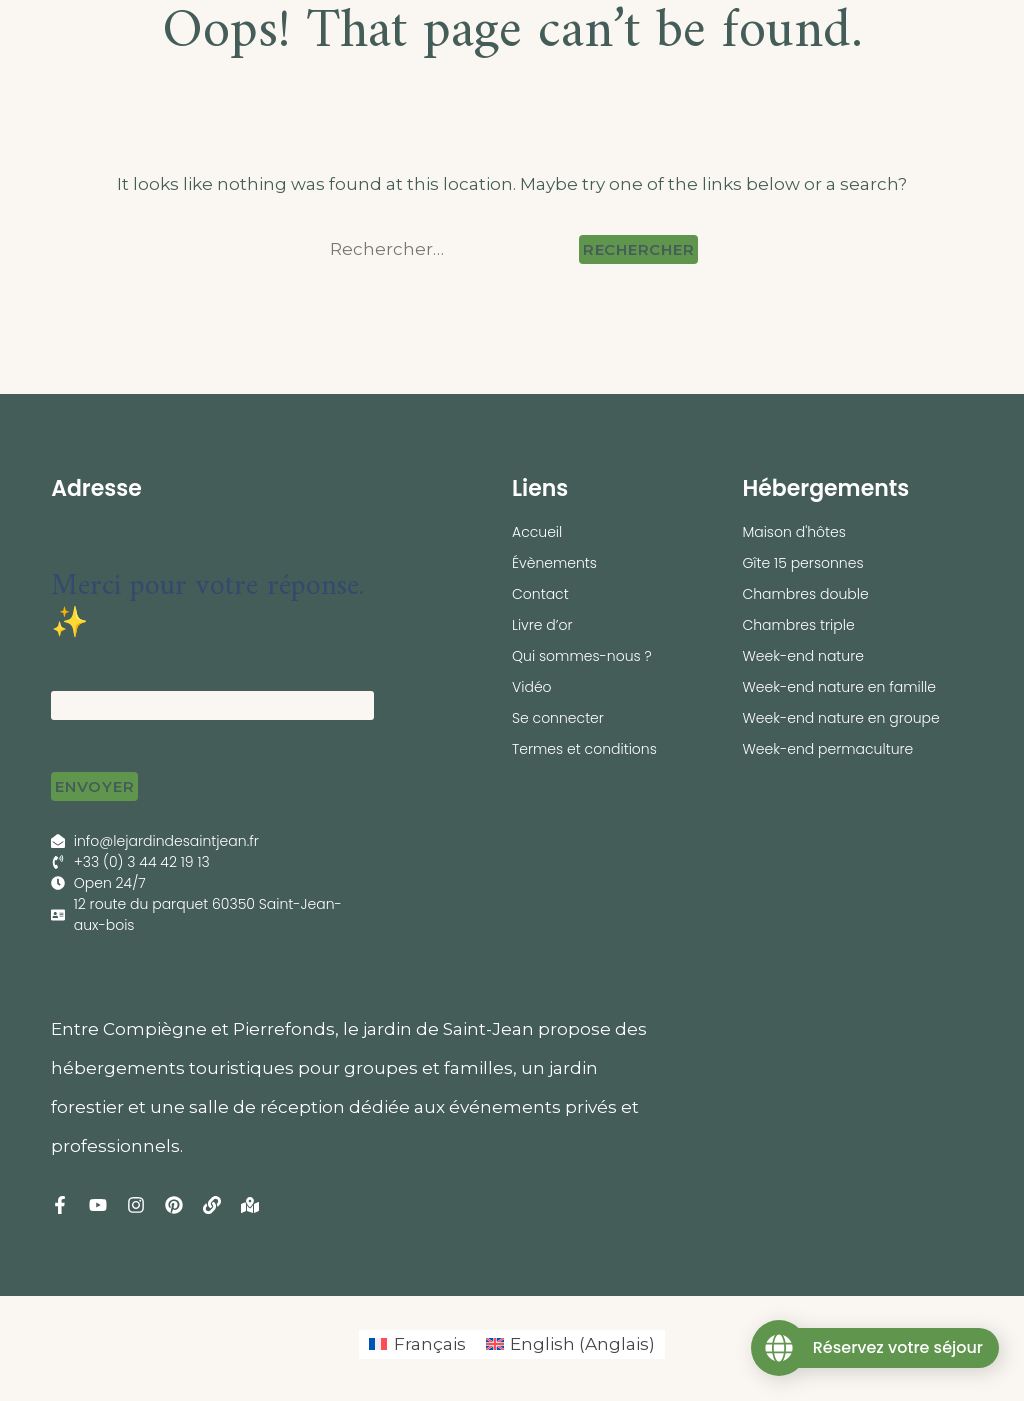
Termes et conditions (584, 749)
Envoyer (94, 786)
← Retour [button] (82, 512)
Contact (540, 594)
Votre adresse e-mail (132, 672)
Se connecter (558, 718)
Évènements (554, 563)
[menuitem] (417, 1344)
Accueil (537, 532)
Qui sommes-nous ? (582, 656)
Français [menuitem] (430, 1344)
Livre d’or (542, 625)
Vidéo (532, 687)
